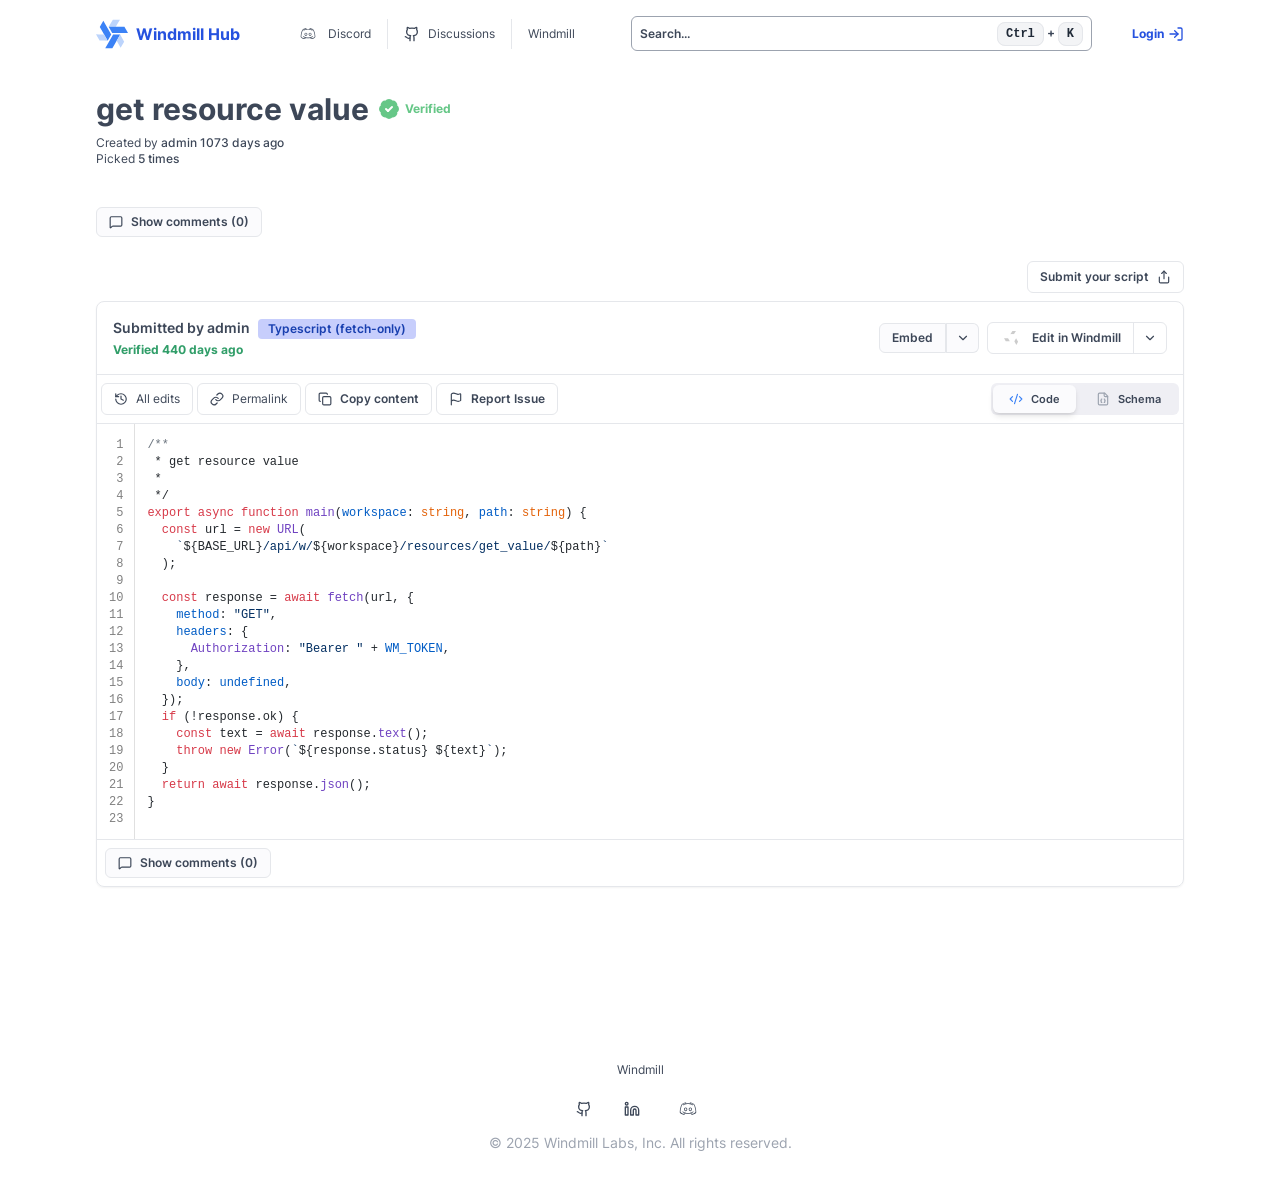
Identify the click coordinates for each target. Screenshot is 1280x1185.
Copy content (368, 398)
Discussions (449, 34)
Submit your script (1105, 276)
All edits (147, 398)
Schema (1128, 399)
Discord (333, 34)
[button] (337, 328)
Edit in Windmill (1060, 338)
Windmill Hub (168, 34)
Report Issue (497, 398)
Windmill (551, 33)
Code (1034, 399)
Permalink (249, 398)
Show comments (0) (179, 221)
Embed (912, 337)
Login (1158, 34)
